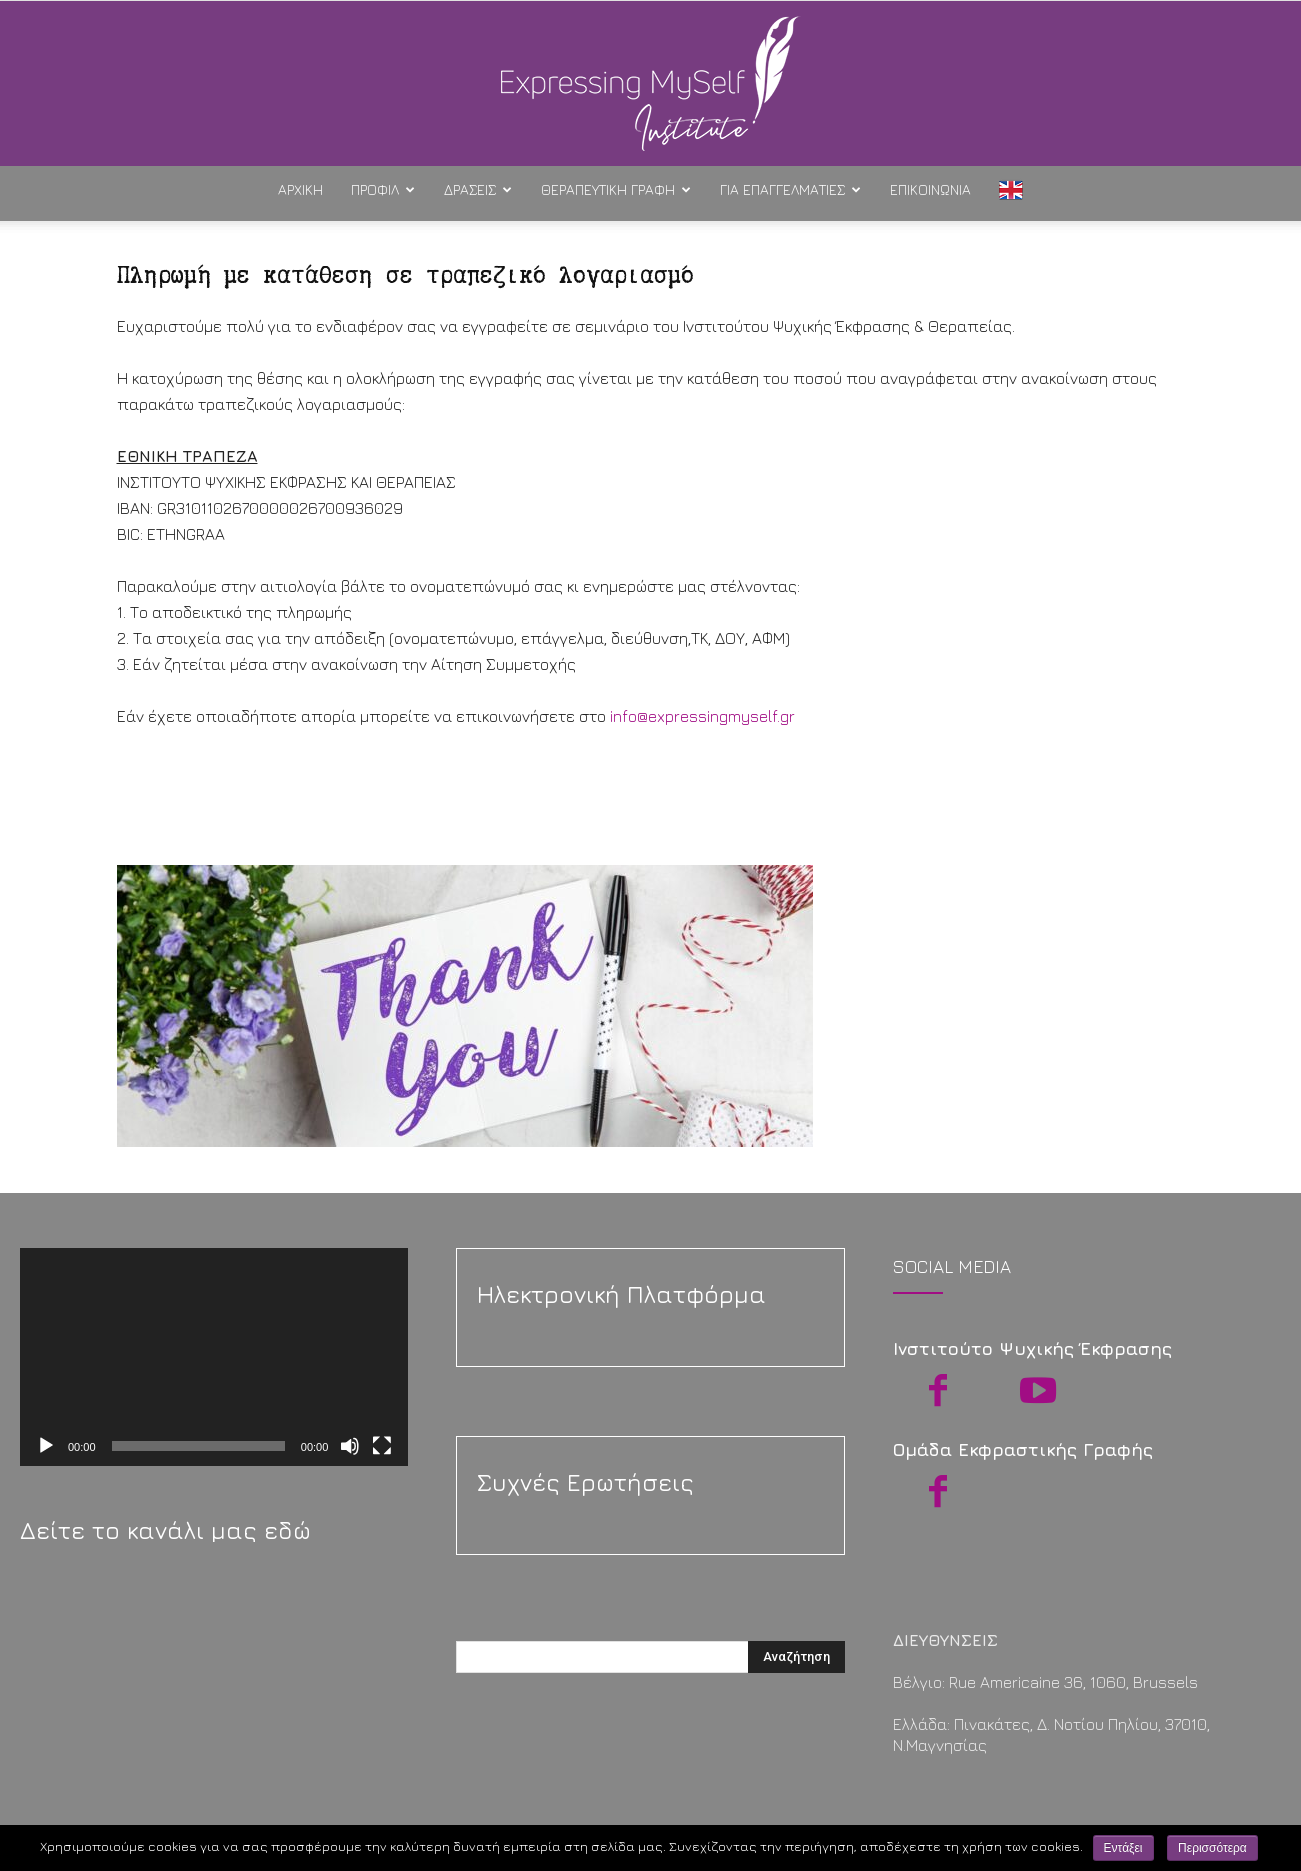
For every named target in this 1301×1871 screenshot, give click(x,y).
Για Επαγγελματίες (790, 189)
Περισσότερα (1212, 1848)
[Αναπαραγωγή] (46, 1446)
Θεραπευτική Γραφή (616, 189)
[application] (214, 1357)
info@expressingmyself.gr (704, 716)
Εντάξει (1123, 1848)
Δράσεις (478, 189)
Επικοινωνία (930, 189)
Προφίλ (383, 189)
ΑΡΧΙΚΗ (300, 189)
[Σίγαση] (350, 1446)
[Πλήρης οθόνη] (382, 1446)
